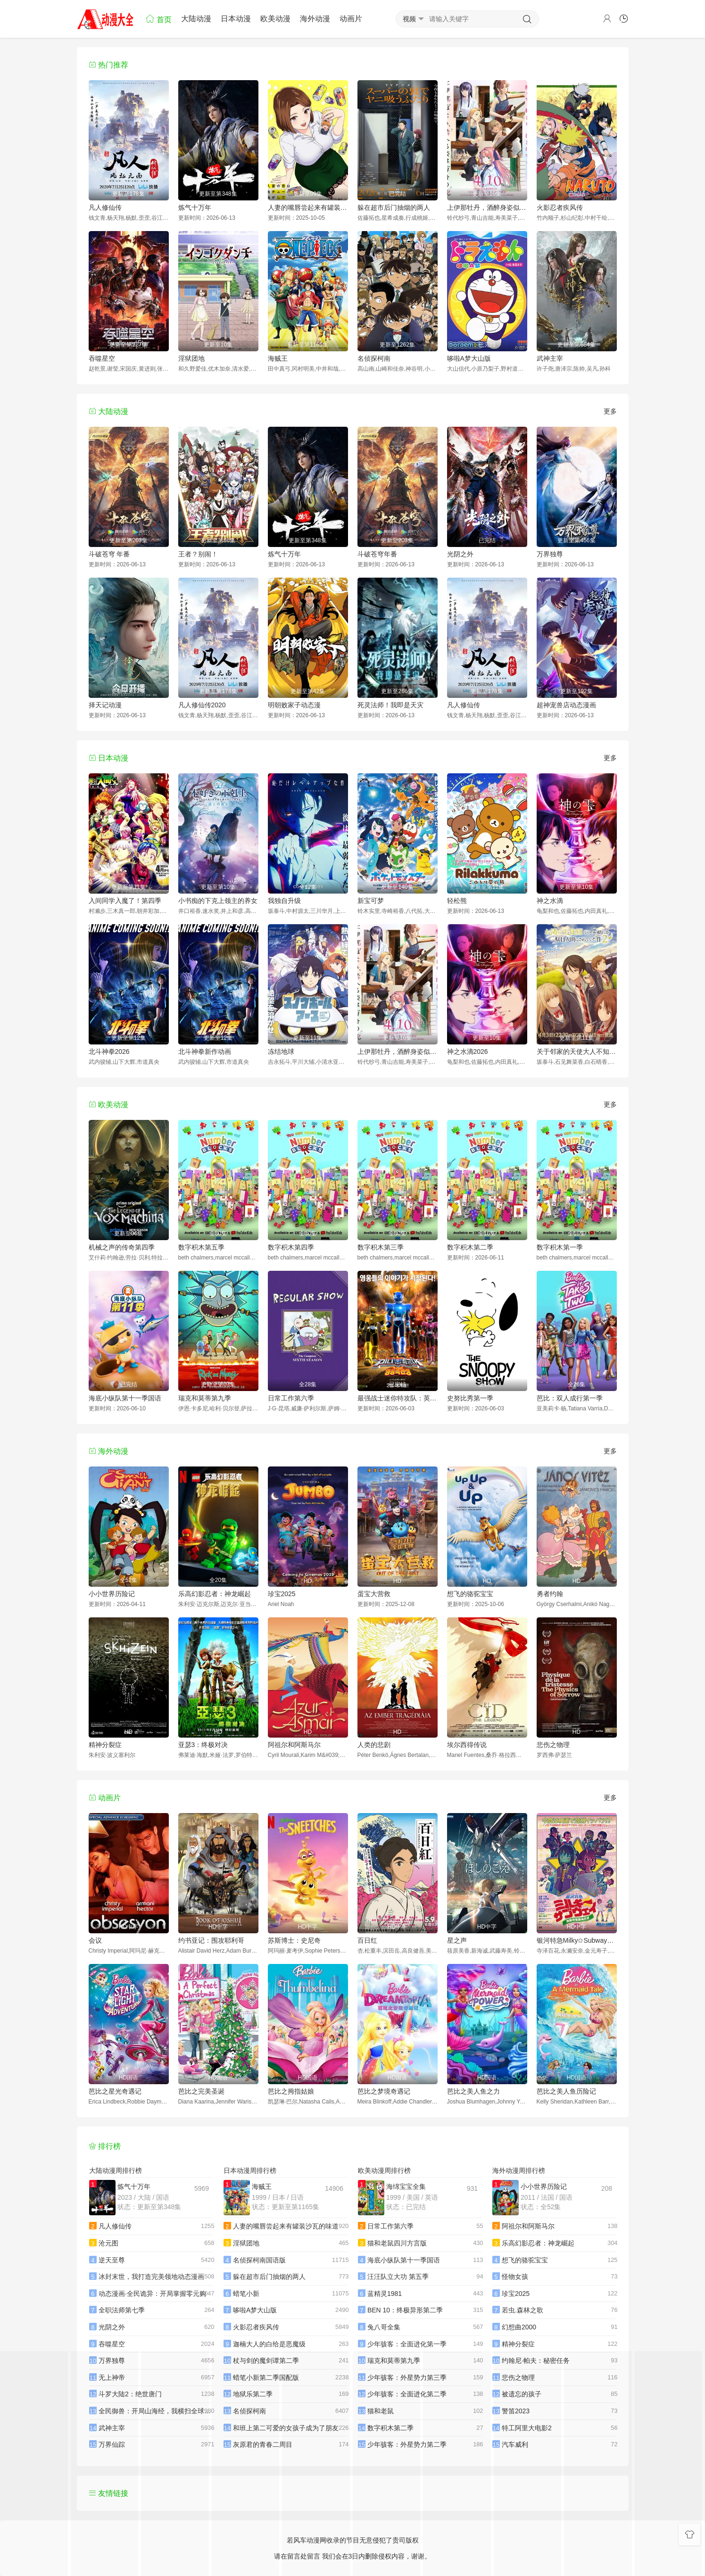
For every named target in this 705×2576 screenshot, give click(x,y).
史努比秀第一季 (470, 1398)
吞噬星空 (102, 358)
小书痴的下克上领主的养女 (217, 900)
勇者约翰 (550, 1594)
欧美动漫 (275, 19)
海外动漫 (315, 19)
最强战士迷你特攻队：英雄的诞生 (397, 1398)
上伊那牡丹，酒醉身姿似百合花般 (487, 207)
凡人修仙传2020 (202, 705)
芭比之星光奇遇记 (115, 2091)
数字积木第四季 (291, 1247)
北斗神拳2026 (109, 1051)
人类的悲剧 (373, 1744)
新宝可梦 (370, 900)
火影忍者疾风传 (560, 207)
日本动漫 (236, 19)
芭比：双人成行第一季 (570, 1398)
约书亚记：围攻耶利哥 (211, 1940)
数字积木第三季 (380, 1247)
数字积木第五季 (201, 1247)
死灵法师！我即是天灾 (390, 705)
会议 (95, 1940)
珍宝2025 (282, 1594)
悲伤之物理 (553, 1744)
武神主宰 (550, 358)
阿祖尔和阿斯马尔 (294, 1744)
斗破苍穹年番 (377, 554)
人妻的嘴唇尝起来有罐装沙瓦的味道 (308, 207)
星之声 (457, 1940)
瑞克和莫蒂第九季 (204, 1398)
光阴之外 (460, 554)
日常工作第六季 (291, 1398)
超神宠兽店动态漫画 (566, 705)
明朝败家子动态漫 (294, 705)
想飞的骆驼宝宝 (470, 1594)
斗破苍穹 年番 (109, 554)
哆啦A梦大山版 (469, 358)
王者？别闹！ (198, 554)
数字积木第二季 (470, 1247)
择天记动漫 (105, 705)
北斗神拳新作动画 (204, 1051)
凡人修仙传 (105, 207)
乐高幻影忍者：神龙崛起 (214, 1594)
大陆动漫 (196, 19)
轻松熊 (457, 900)
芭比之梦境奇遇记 (383, 2091)
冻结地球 (281, 1051)
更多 (610, 411)
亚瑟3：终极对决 (203, 1744)
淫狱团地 (191, 358)
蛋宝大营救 (373, 1594)
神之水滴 (550, 900)
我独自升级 (284, 900)
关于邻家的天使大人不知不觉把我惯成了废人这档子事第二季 (577, 1051)
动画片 (351, 19)
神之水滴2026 (467, 1051)
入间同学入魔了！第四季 (125, 900)
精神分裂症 (105, 1744)
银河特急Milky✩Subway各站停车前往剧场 (577, 1940)
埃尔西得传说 (467, 1744)
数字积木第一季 (560, 1247)
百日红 (367, 1940)
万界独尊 (550, 554)
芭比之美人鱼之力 (473, 2091)
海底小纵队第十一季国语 (125, 1398)
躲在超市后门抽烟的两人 (393, 207)
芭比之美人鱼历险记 (566, 2091)
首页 (158, 19)
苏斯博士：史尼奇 (294, 1940)
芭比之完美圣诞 (201, 2091)
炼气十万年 (194, 207)
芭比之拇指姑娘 (291, 2091)
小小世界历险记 (112, 1594)
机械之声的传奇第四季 (122, 1247)
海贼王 (278, 358)
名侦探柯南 (373, 358)
